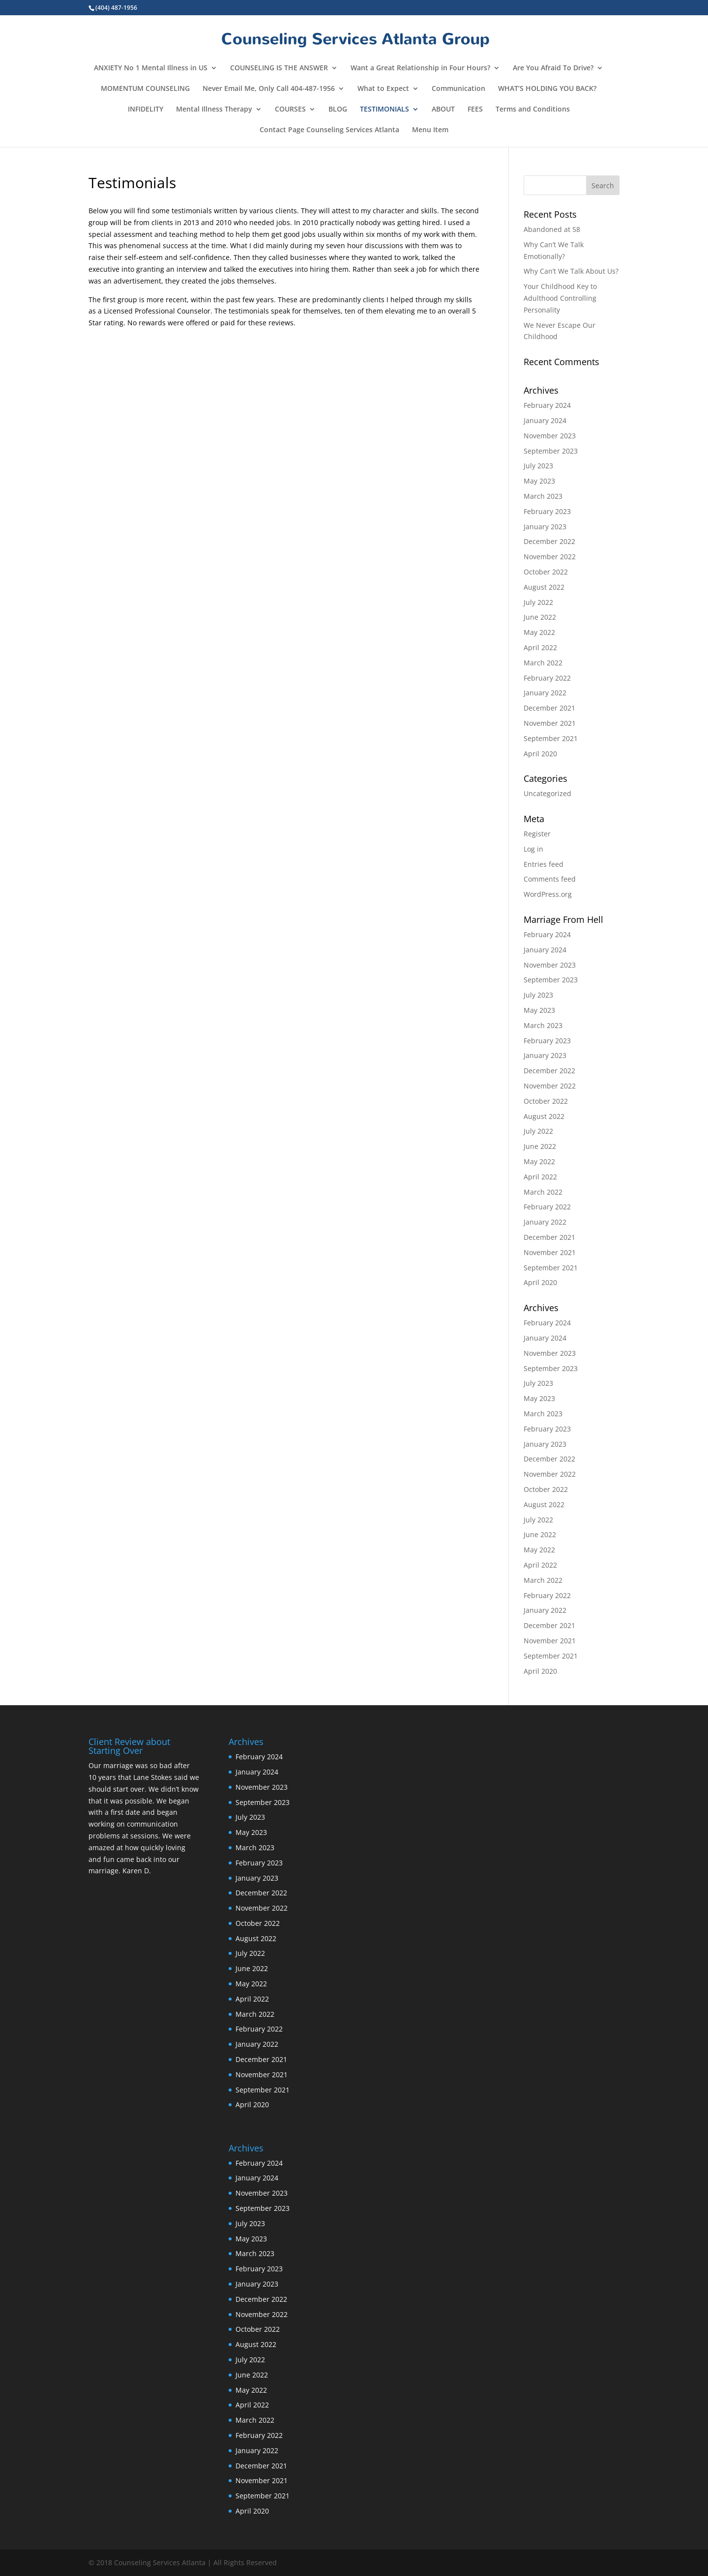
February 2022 (547, 678)
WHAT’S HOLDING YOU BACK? (547, 89)
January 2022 (545, 692)
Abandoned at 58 (552, 229)
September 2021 (551, 738)
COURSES (290, 110)
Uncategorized (547, 793)
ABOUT (443, 110)
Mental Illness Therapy (214, 110)
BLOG (337, 110)
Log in (533, 849)
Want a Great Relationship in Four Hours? (420, 68)
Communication (458, 89)
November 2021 (550, 723)
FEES (475, 110)
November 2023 (550, 435)
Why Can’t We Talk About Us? (571, 271)
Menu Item (430, 130)
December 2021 (549, 708)
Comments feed (550, 879)
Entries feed (543, 864)
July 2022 (538, 602)
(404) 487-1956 (116, 7)
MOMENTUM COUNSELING (145, 89)
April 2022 (540, 647)
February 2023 (547, 511)
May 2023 (539, 481)
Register (537, 833)
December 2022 (549, 541)
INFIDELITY (145, 110)
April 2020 (540, 753)
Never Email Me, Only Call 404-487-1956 (269, 89)
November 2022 (550, 556)
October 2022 (546, 571)
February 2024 (547, 405)
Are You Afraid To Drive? (553, 68)
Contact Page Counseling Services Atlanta (329, 130)
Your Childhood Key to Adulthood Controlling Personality (560, 298)
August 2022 (544, 587)
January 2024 (545, 420)
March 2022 (543, 662)
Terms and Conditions (533, 110)
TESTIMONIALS (384, 110)
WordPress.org (548, 894)
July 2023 (538, 465)
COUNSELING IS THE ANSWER (279, 68)
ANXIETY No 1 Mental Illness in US (150, 68)
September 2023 (551, 451)
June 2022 (540, 617)
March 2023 (543, 496)
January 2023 (545, 526)
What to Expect (383, 89)
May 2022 (539, 632)
